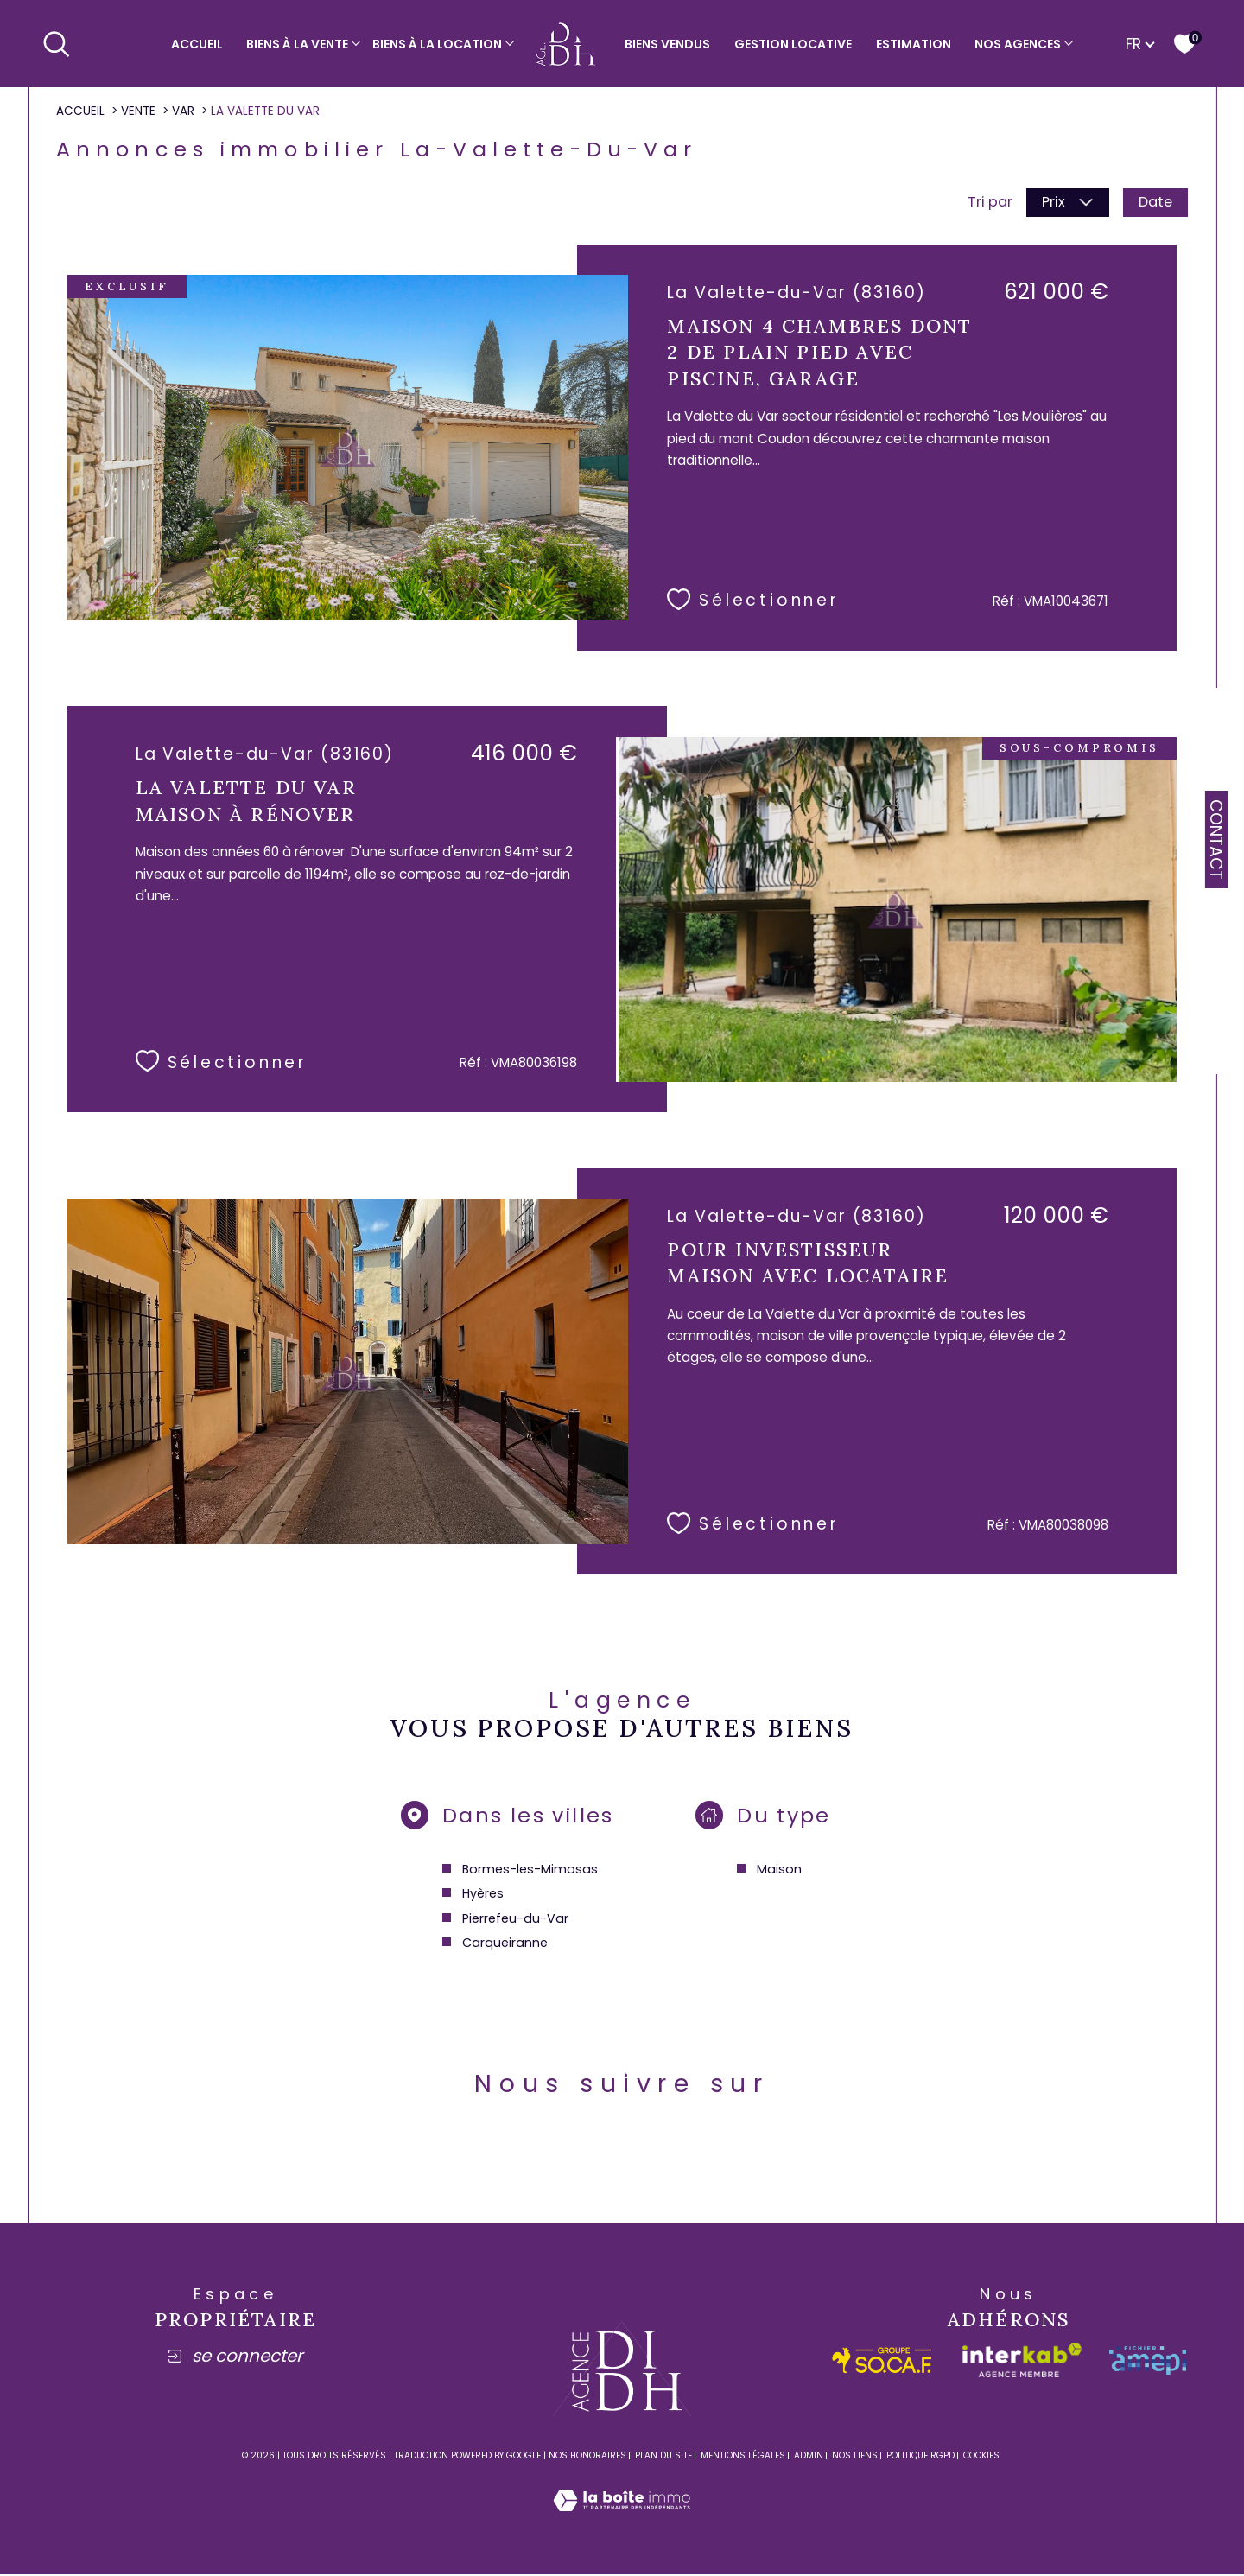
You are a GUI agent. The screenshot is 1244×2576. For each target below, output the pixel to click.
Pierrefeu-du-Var (514, 1921)
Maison (780, 1871)
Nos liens (855, 2459)
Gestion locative (793, 44)
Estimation (913, 44)
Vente (138, 111)
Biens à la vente (297, 44)
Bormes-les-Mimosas (529, 1871)
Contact (1216, 839)
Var (183, 111)
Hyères (482, 1896)
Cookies (981, 2460)
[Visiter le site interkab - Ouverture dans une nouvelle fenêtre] (1022, 2364)
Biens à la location (437, 44)
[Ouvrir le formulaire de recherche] (56, 43)
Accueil (197, 44)
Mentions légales (743, 2459)
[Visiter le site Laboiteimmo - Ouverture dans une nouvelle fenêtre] (621, 2525)
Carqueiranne (504, 1945)
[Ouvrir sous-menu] (356, 42)
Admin (808, 2459)
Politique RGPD (920, 2459)
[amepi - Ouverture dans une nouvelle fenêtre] (1147, 2364)
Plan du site (663, 2459)
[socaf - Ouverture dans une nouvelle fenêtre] (882, 2364)
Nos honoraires (587, 2459)
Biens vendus (667, 44)
